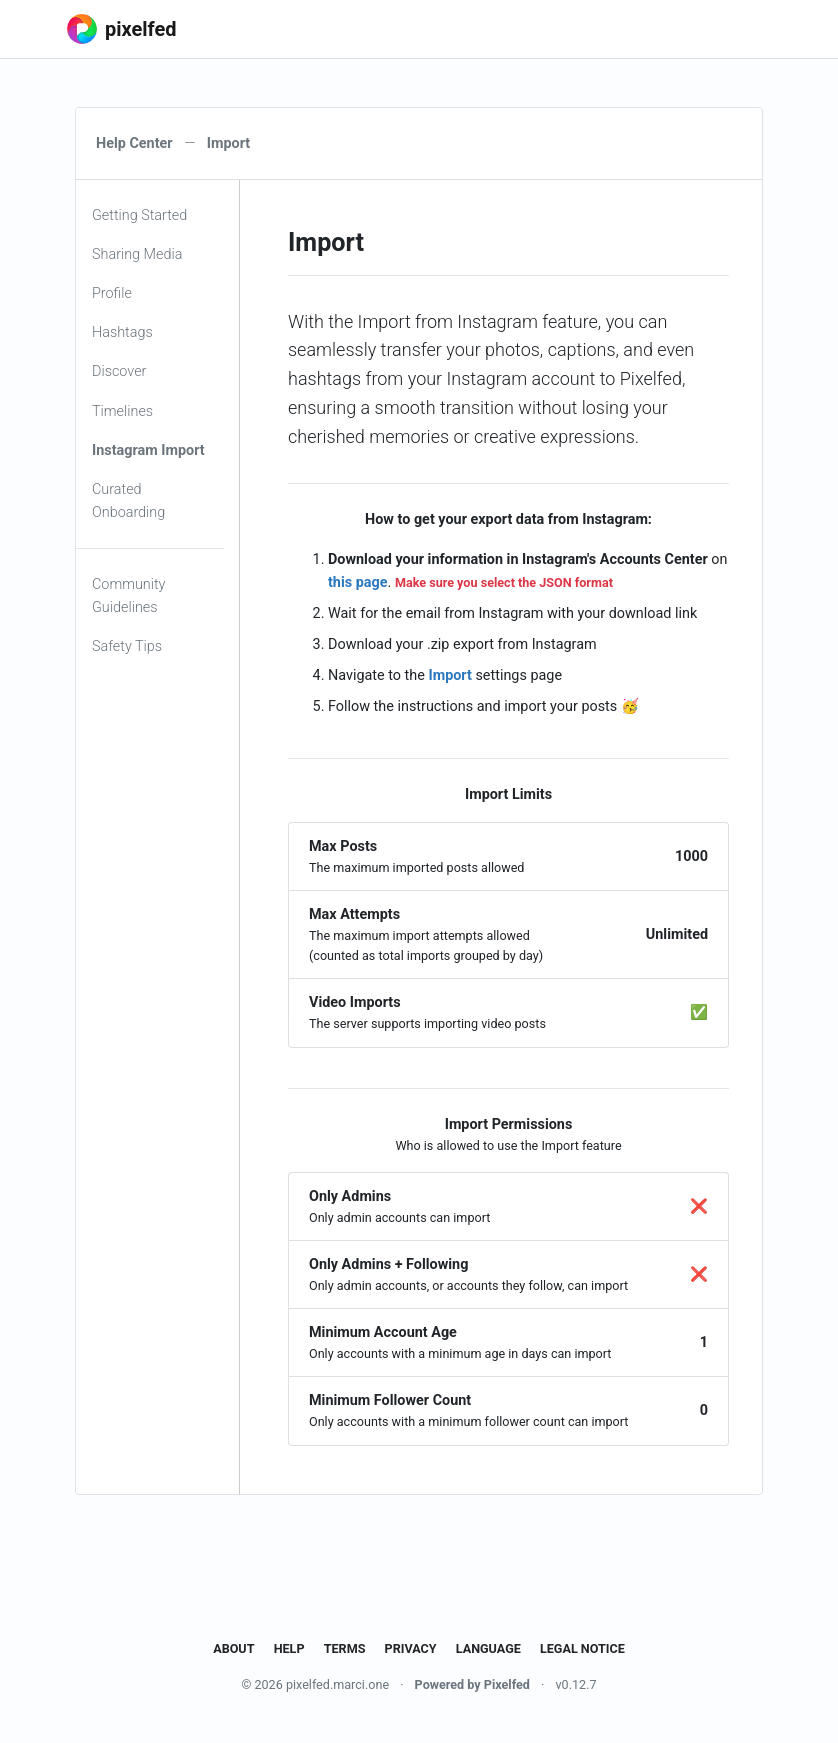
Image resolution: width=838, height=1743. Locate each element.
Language (488, 1648)
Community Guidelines (128, 596)
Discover (119, 371)
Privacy (411, 1648)
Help (289, 1648)
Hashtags (122, 332)
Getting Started (139, 215)
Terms (345, 1648)
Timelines (122, 411)
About (233, 1648)
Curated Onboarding (128, 501)
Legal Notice (582, 1648)
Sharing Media (137, 254)
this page (358, 582)
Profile (112, 293)
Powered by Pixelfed (472, 1684)
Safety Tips (127, 646)
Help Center (134, 143)
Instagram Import (148, 450)
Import (449, 675)
